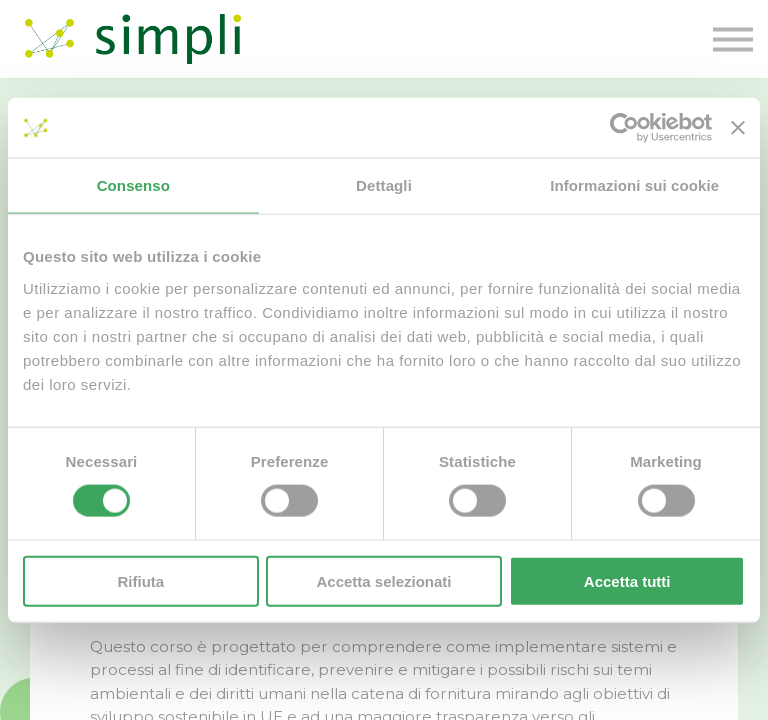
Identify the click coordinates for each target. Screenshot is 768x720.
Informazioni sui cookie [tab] (634, 185)
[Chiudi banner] (738, 128)
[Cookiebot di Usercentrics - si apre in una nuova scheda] (624, 128)
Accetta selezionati (383, 580)
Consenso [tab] (133, 185)
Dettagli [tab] (384, 185)
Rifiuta (140, 580)
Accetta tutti (627, 580)
